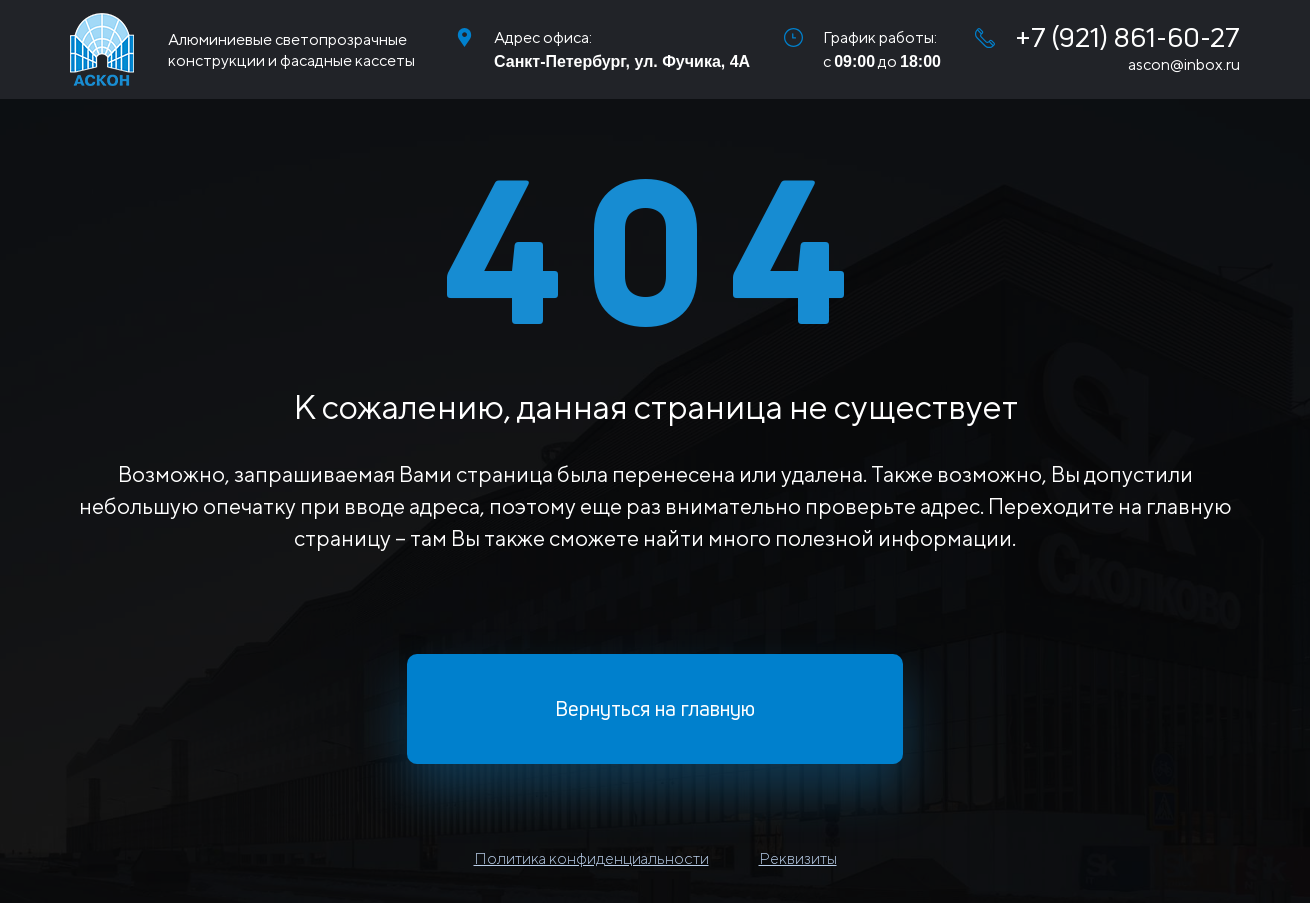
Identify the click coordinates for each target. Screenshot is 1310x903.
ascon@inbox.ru (1184, 64)
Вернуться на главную (655, 708)
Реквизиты (798, 858)
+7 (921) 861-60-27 (1107, 37)
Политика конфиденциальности (591, 858)
